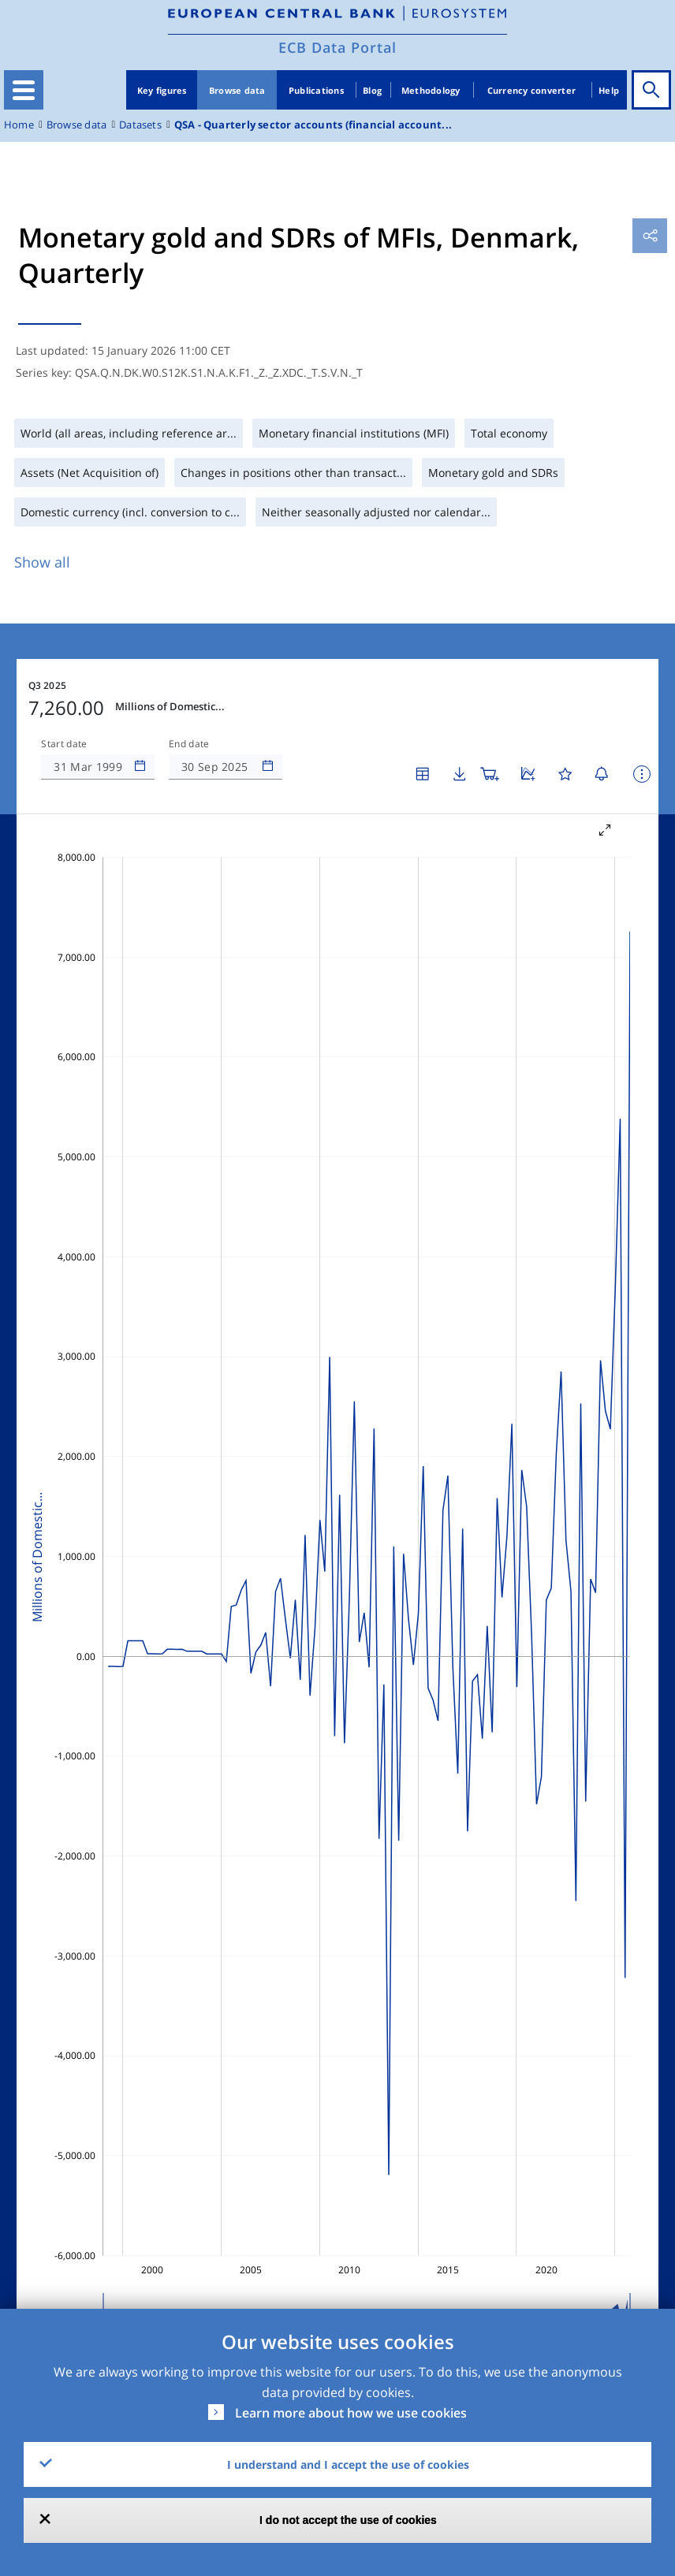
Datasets (140, 125)
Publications (316, 90)
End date (189, 744)
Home (19, 125)
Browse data (237, 90)
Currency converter (531, 90)
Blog (372, 90)
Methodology (431, 90)
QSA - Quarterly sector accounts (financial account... (313, 125)
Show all (42, 562)
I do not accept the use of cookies (348, 2520)
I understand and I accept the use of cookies (348, 2464)
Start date (64, 744)
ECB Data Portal (337, 47)
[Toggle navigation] (23, 90)
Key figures (162, 90)
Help (609, 90)
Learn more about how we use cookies (351, 2413)
